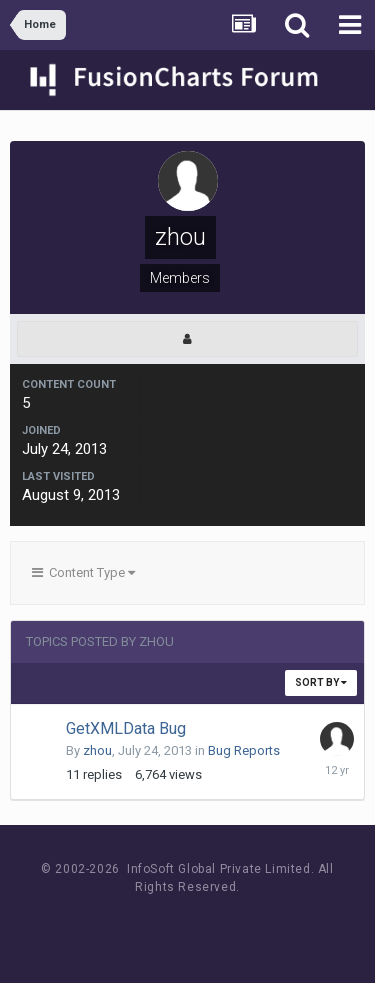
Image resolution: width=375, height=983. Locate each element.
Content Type (83, 572)
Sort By (321, 682)
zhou (97, 750)
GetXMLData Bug (126, 728)
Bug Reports (244, 750)
